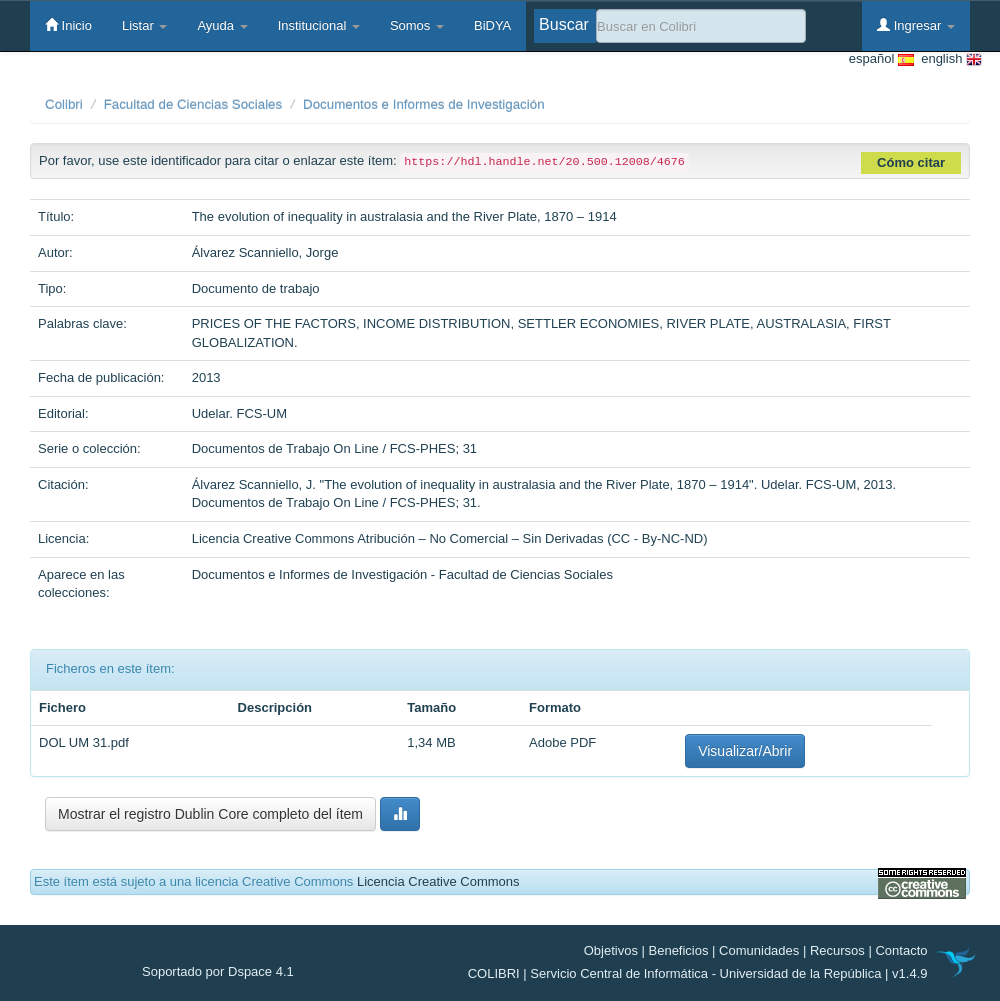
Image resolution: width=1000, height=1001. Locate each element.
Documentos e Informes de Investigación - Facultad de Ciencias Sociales (402, 574)
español (881, 59)
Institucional (319, 25)
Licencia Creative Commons (438, 881)
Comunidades (759, 950)
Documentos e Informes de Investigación (424, 104)
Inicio (68, 25)
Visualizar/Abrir (745, 751)
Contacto (901, 950)
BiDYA (492, 25)
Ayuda (222, 25)
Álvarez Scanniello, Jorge (265, 252)
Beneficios (679, 950)
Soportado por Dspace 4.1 (218, 971)
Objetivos (611, 950)
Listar (144, 25)
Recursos (837, 950)
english (948, 59)
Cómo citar (911, 162)
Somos (417, 25)
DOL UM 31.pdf (84, 742)
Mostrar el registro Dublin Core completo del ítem (210, 814)
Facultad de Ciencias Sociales (193, 104)
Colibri (64, 104)
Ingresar (916, 25)
